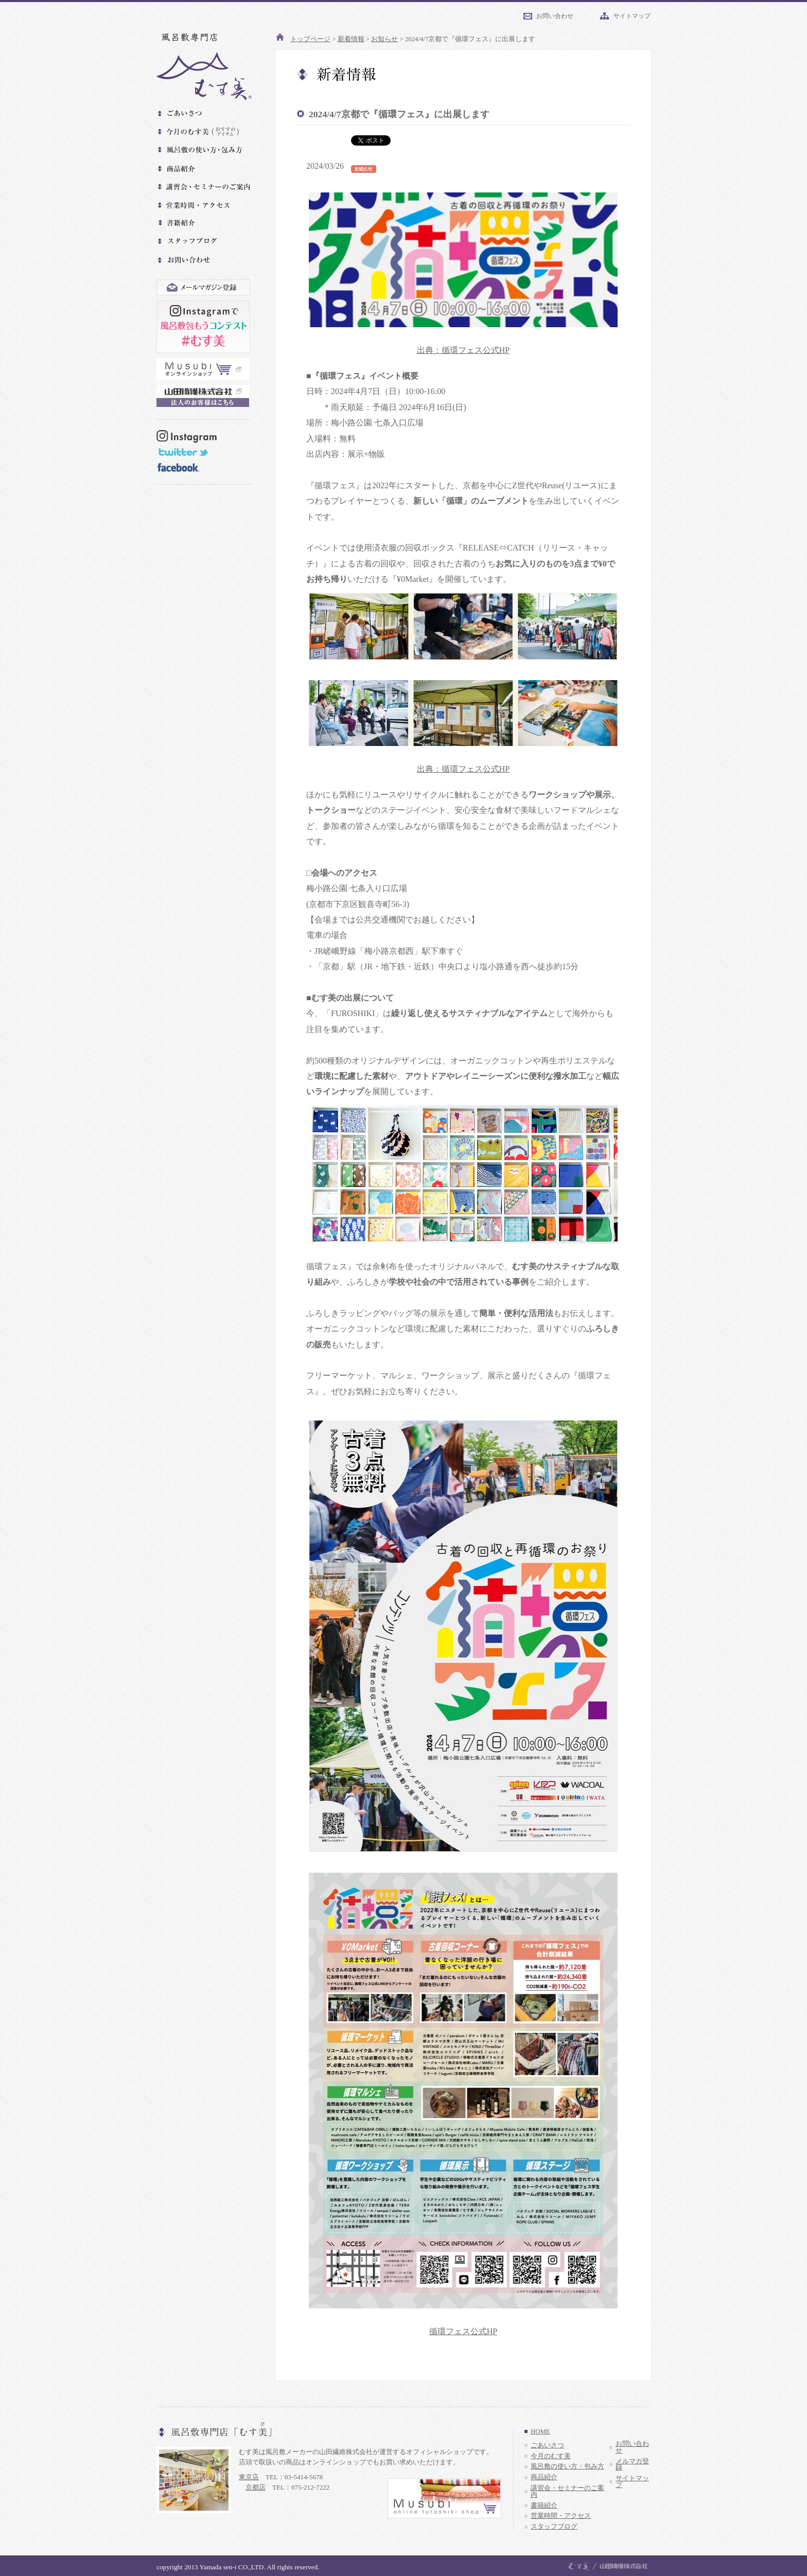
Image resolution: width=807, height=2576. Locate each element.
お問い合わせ (554, 16)
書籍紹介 (544, 2505)
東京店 (249, 2477)
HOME (540, 2431)
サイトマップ (632, 16)
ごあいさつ (547, 2445)
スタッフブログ (554, 2526)
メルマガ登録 (632, 2465)
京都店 (255, 2487)
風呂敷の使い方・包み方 (567, 2466)
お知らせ (384, 39)
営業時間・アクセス (561, 2515)
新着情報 (351, 39)
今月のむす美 (551, 2456)
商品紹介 (544, 2477)
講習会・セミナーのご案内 (567, 2491)
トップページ (310, 39)
